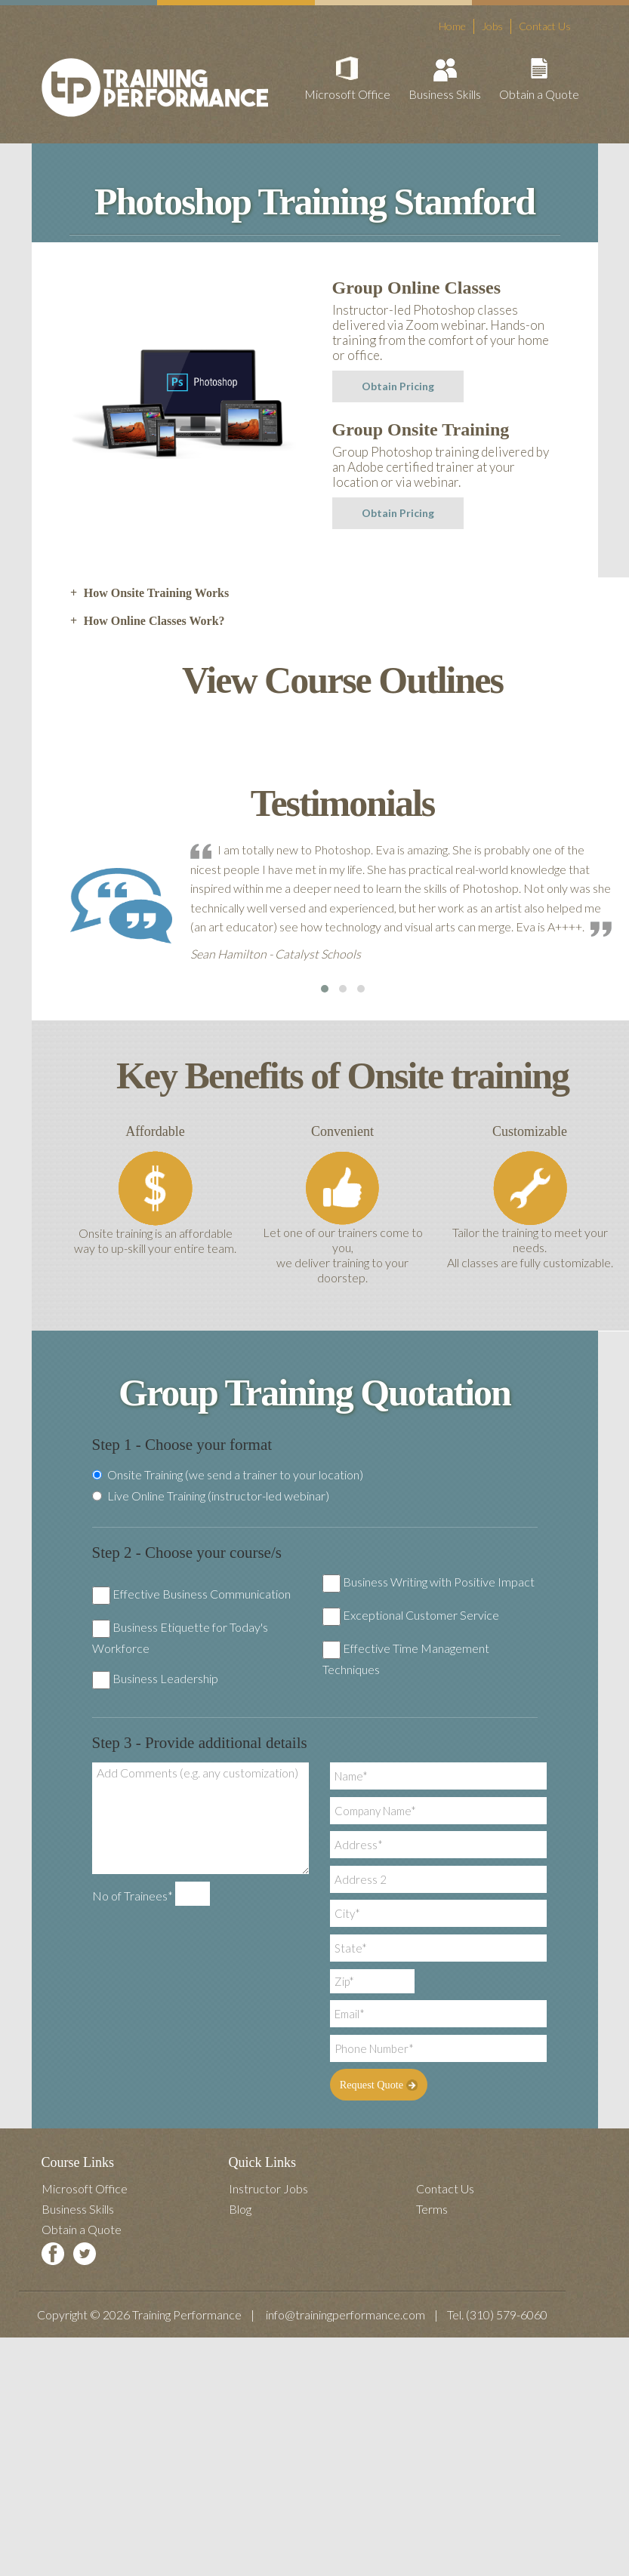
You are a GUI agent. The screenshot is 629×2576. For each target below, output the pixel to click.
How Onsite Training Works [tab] (149, 593)
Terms (432, 2209)
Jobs (492, 26)
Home (452, 26)
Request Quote (378, 2085)
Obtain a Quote (539, 94)
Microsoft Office (347, 94)
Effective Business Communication (202, 1594)
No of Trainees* (132, 1895)
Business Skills (445, 94)
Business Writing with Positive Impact (439, 1581)
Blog (240, 2209)
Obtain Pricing (398, 386)
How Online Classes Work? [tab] (147, 621)
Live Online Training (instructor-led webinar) (210, 1496)
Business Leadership (165, 1678)
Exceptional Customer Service (421, 1615)
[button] (325, 988)
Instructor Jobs (268, 2188)
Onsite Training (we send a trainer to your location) (227, 1474)
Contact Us (545, 26)
